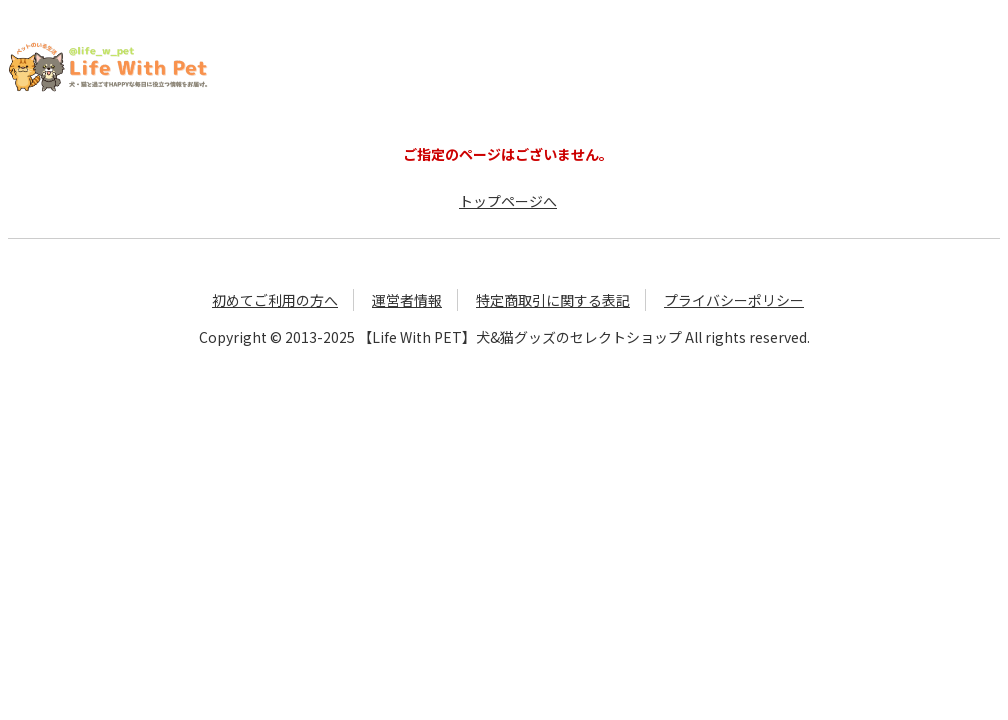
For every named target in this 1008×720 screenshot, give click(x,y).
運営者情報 (407, 300)
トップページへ (508, 201)
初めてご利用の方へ (275, 300)
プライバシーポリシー (734, 300)
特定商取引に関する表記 (553, 300)
